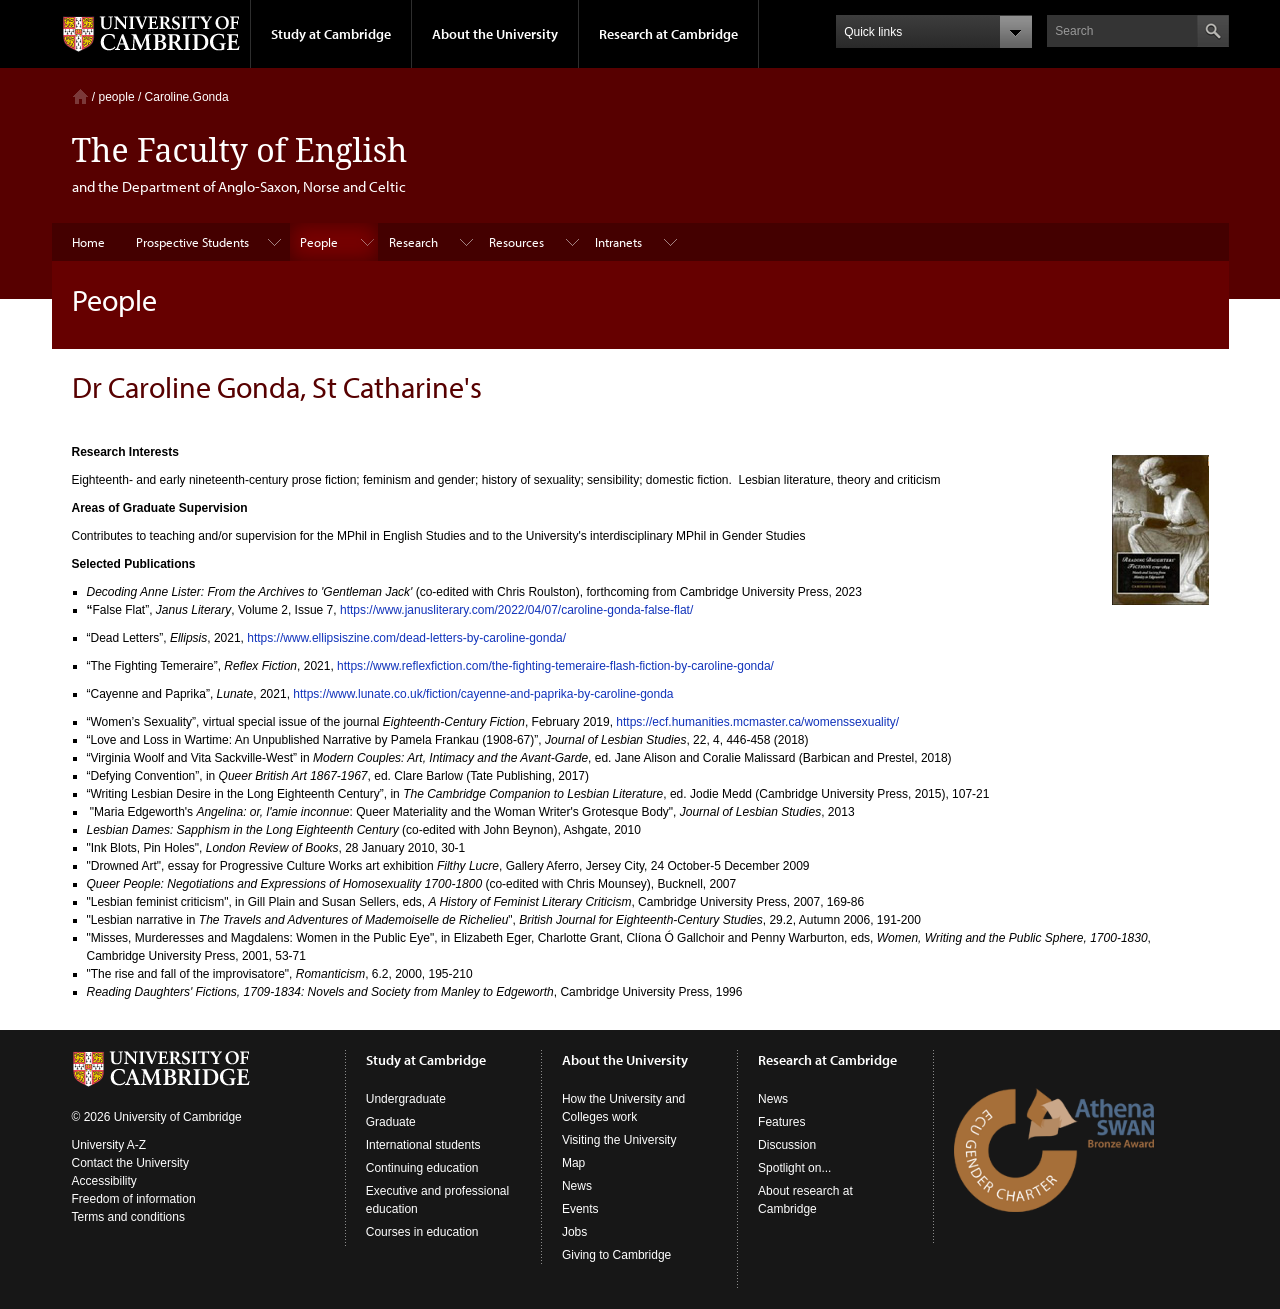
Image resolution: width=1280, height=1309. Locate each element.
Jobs (574, 1232)
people (117, 97)
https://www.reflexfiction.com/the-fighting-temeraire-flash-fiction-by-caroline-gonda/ (555, 666)
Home (80, 96)
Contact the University (130, 1163)
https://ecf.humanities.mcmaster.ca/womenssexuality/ (757, 722)
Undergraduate (406, 1099)
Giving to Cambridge (616, 1255)
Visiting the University (619, 1140)
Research (413, 242)
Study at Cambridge (331, 34)
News (577, 1186)
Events (580, 1209)
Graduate (391, 1122)
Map (573, 1163)
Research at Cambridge (668, 34)
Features (781, 1122)
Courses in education (422, 1232)
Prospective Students (192, 242)
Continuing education (422, 1168)
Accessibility (104, 1181)
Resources (516, 242)
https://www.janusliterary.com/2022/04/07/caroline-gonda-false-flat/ (516, 610)
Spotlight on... (794, 1168)
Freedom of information (134, 1199)
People (319, 242)
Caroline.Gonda (187, 97)
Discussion (787, 1145)
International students (423, 1145)
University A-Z (109, 1145)
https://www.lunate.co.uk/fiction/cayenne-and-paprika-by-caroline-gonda (483, 694)
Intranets (618, 242)
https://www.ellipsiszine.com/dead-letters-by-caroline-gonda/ (406, 638)
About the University (495, 34)
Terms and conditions (128, 1217)
